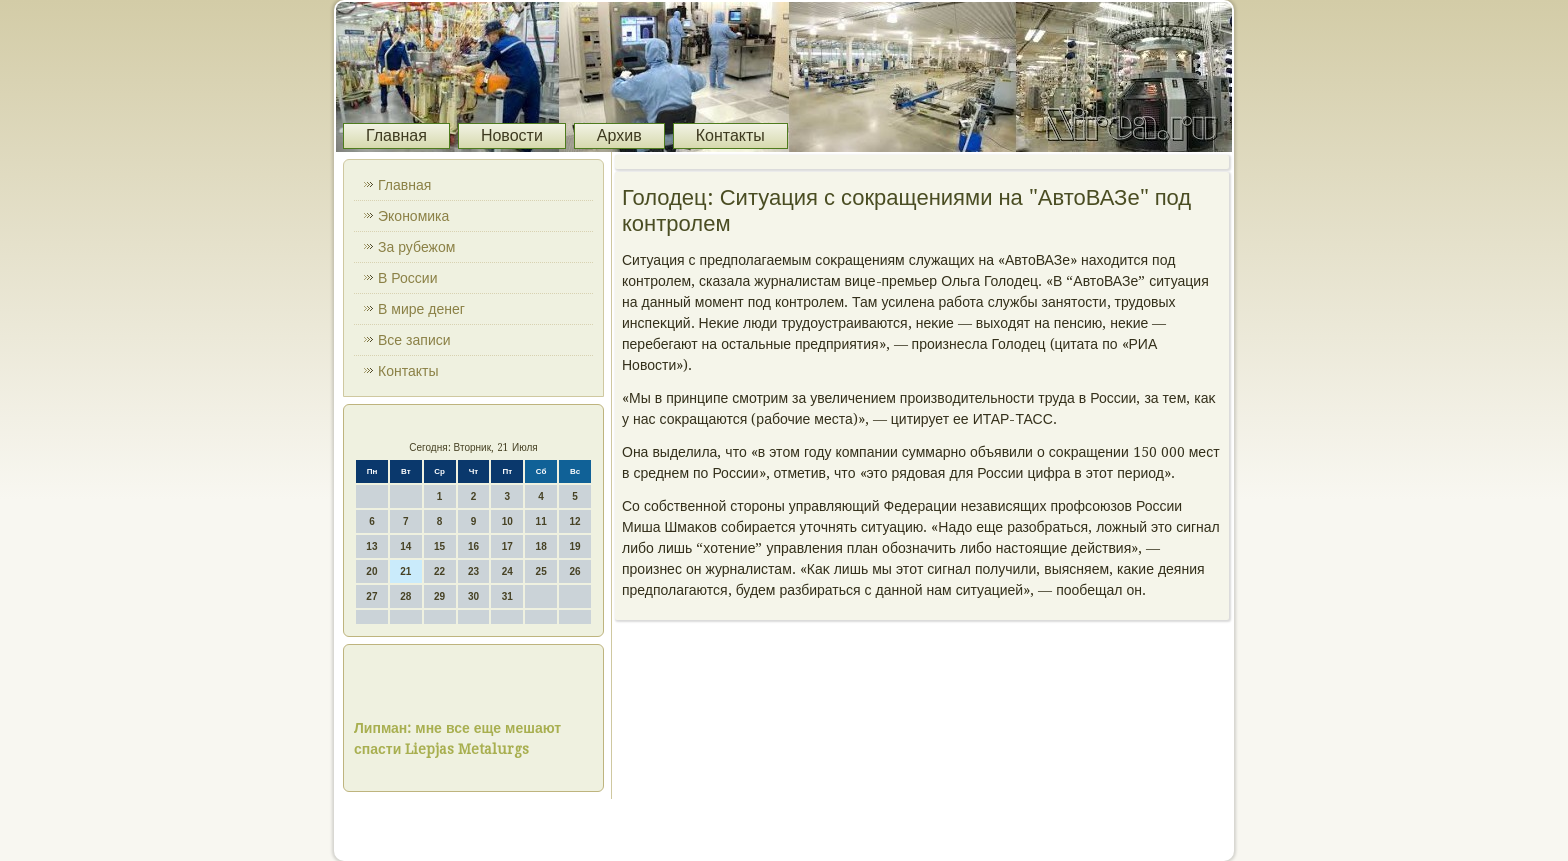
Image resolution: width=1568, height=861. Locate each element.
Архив (619, 135)
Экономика (413, 216)
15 (439, 546)
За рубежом (416, 247)
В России (408, 278)
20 (371, 571)
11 (541, 521)
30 (473, 596)
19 (574, 546)
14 (405, 546)
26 (574, 571)
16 (473, 546)
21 (405, 571)
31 (507, 596)
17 (507, 546)
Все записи (414, 340)
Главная (396, 135)
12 (574, 521)
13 (371, 546)
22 (439, 571)
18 (541, 546)
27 (371, 596)
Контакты (730, 135)
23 (473, 571)
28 (405, 596)
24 (507, 571)
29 (439, 596)
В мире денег (421, 309)
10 (507, 521)
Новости (512, 135)
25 (541, 571)
